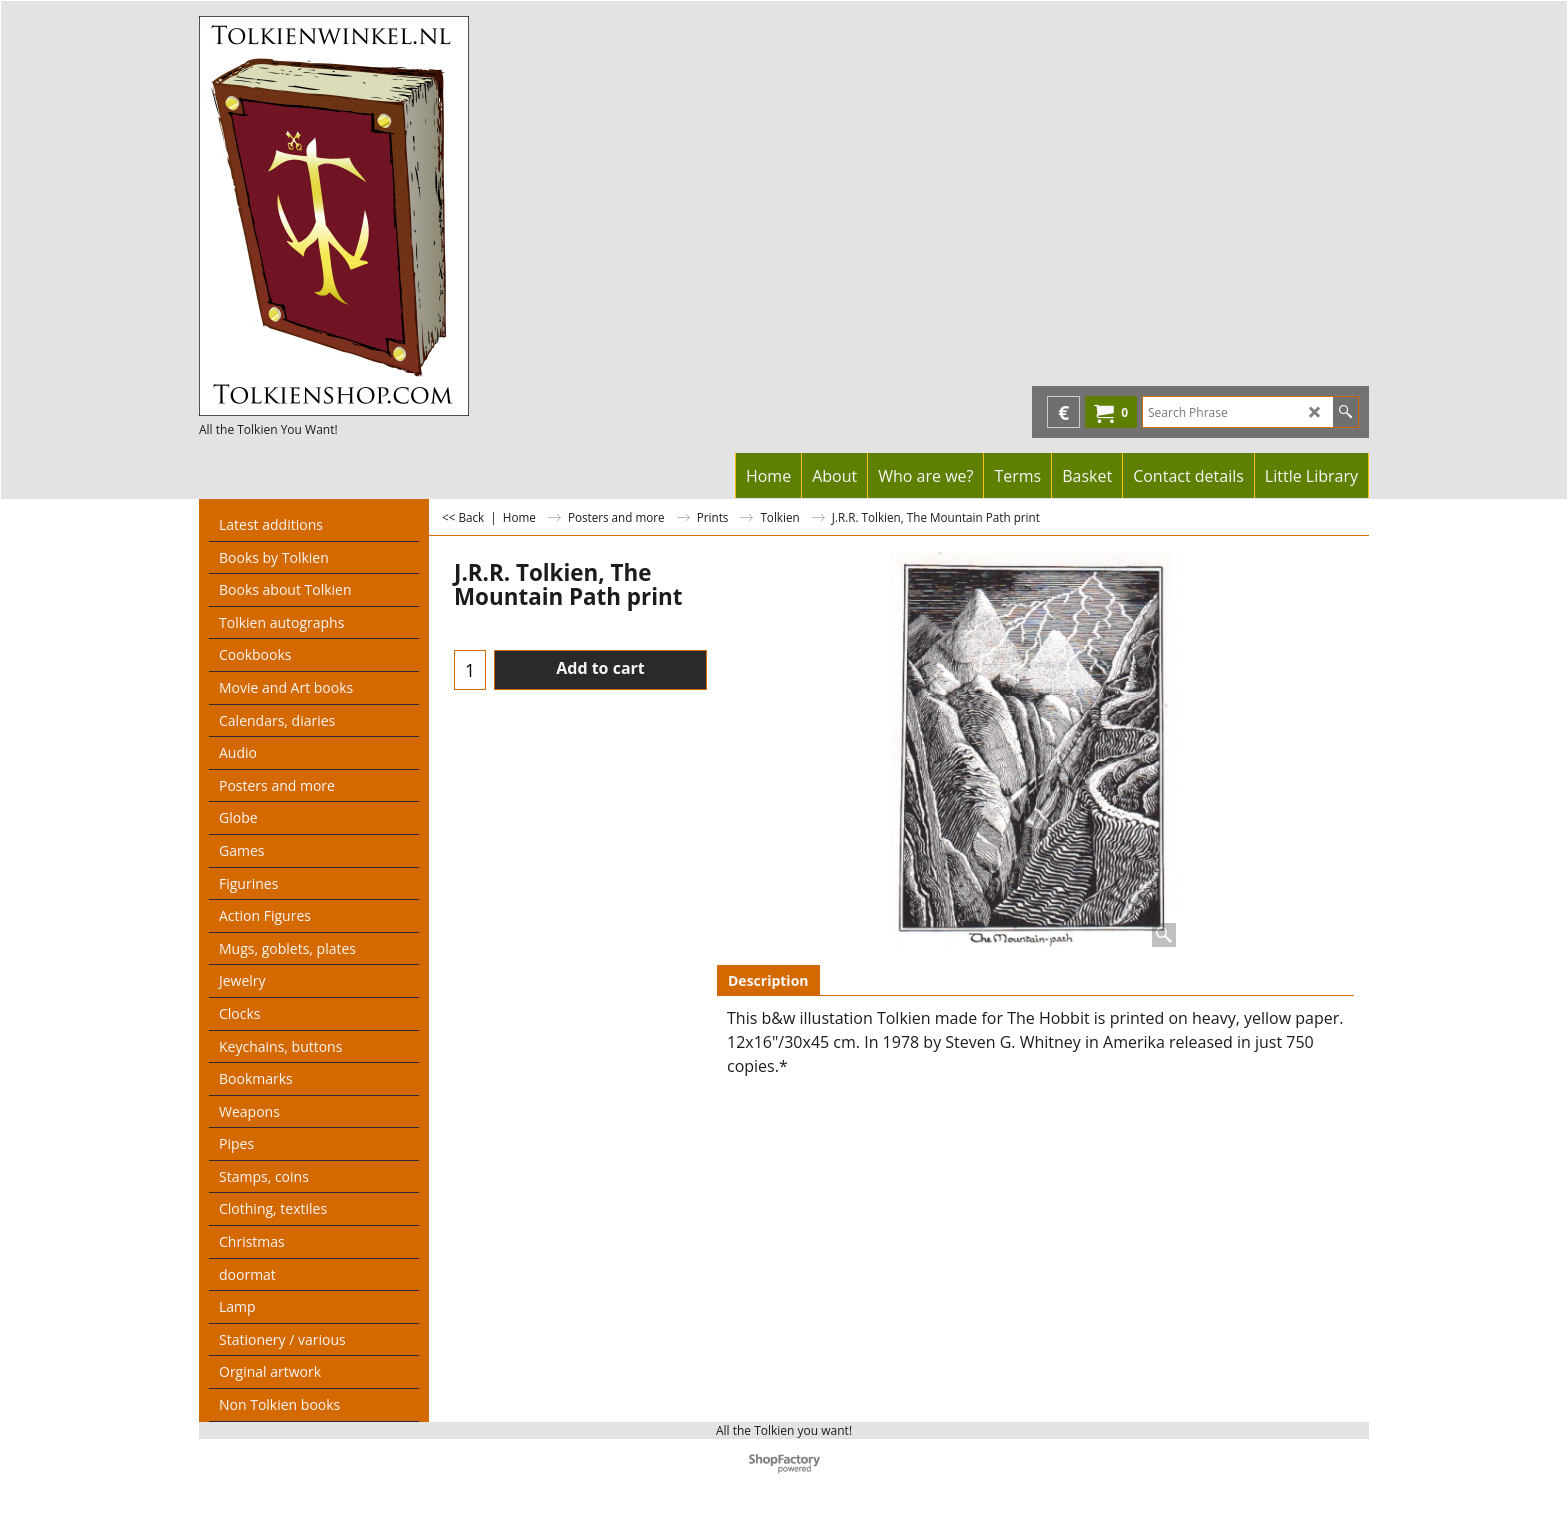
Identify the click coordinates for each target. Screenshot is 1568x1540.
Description (768, 980)
